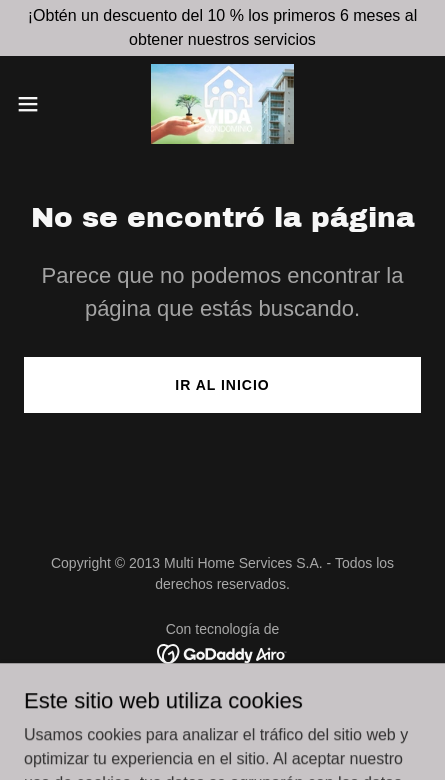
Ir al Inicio (222, 385)
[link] (223, 104)
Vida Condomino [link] (222, 708)
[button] (40, 104)
